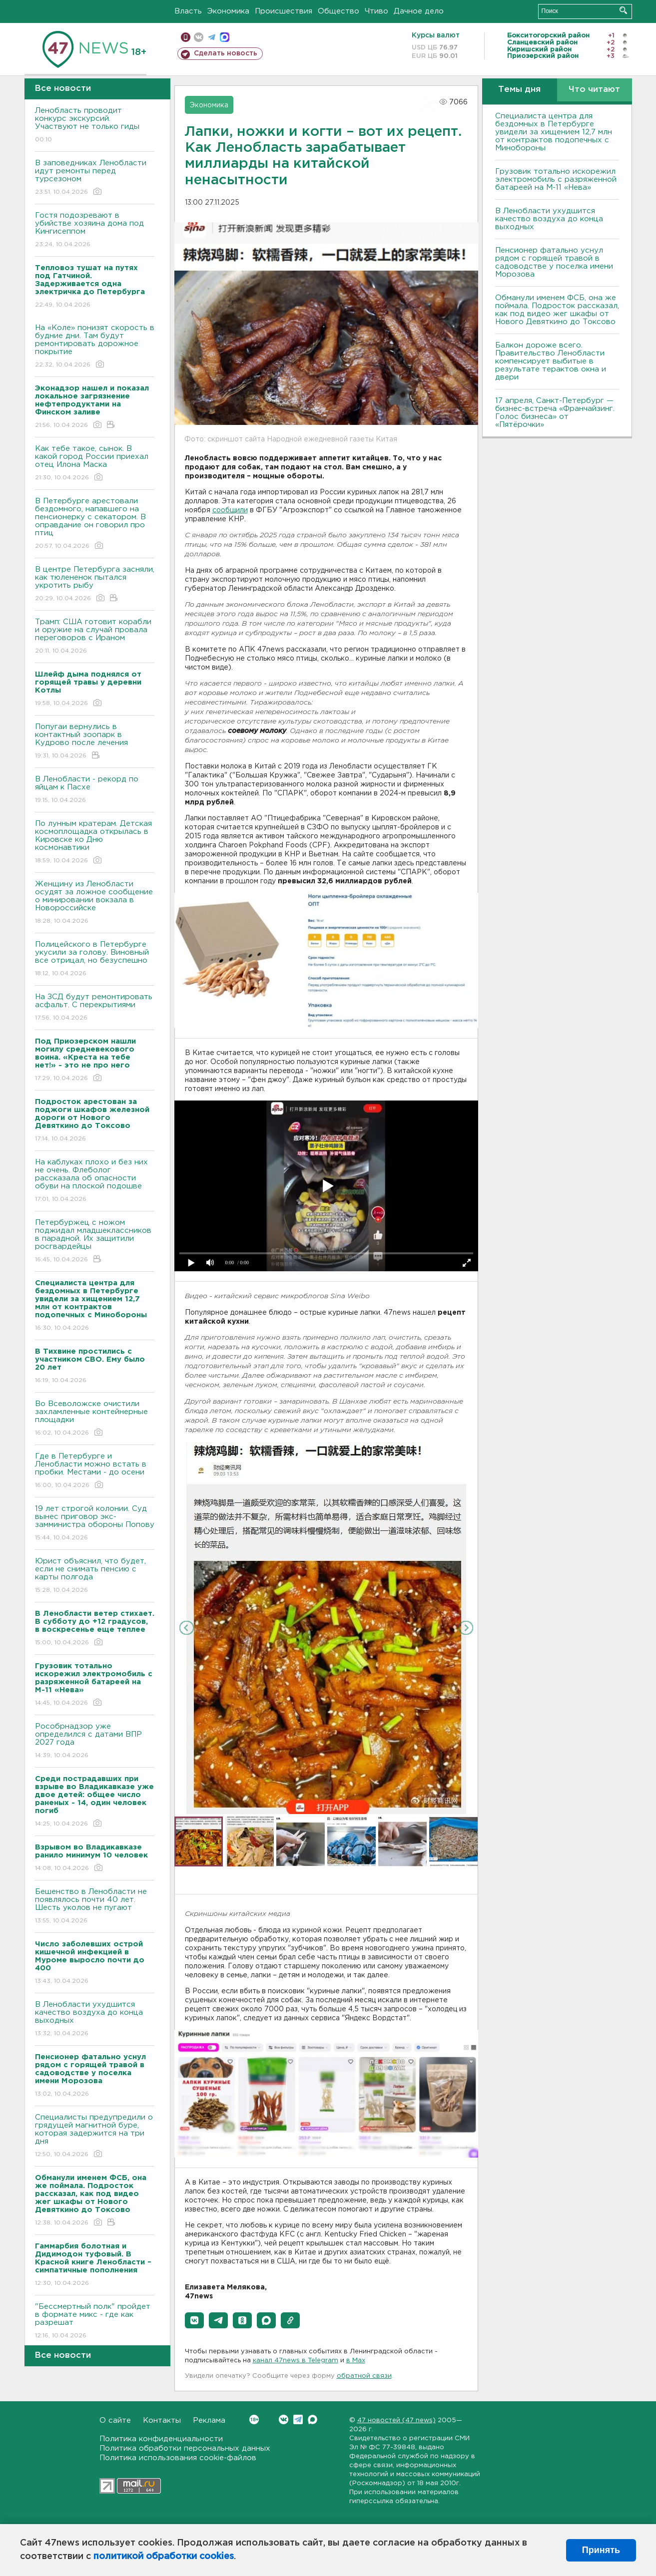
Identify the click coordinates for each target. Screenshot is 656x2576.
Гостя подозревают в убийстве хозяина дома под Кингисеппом (94, 230)
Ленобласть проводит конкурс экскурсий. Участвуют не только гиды (94, 125)
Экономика (228, 11)
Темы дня (519, 89)
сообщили (230, 510)
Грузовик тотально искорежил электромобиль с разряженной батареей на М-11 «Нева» (556, 179)
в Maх (355, 2360)
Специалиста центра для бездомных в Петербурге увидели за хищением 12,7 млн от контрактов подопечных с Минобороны (553, 132)
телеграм (211, 37)
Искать (623, 10)
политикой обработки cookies (163, 2557)
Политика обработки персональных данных (184, 2448)
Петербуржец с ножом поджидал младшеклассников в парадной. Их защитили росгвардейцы (94, 1241)
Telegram (298, 2419)
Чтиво (376, 11)
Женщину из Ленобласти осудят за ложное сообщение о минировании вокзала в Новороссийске (94, 903)
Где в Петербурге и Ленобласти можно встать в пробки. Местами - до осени (94, 1471)
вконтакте (198, 37)
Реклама (209, 2420)
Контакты (162, 2420)
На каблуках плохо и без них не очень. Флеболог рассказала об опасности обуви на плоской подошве (94, 1181)
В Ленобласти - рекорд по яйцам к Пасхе (94, 790)
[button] (194, 2320)
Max (312, 2419)
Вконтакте (254, 2419)
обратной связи (364, 2376)
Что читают (594, 89)
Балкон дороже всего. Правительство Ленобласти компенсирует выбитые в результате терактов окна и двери (550, 361)
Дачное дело (419, 11)
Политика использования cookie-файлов (177, 2458)
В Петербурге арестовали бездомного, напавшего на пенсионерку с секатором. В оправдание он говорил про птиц (94, 524)
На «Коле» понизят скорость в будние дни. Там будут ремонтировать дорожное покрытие (94, 347)
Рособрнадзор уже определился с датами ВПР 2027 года (94, 1741)
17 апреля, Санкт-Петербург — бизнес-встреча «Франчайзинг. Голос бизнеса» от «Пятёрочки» (555, 412)
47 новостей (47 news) (396, 2420)
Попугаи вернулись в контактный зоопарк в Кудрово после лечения (94, 742)
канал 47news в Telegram (295, 2360)
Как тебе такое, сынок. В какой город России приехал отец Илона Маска (94, 463)
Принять (601, 2550)
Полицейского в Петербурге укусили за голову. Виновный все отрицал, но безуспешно (94, 959)
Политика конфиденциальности (161, 2439)
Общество (338, 11)
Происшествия (283, 11)
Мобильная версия (185, 37)
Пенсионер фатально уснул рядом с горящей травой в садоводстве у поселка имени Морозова (554, 262)
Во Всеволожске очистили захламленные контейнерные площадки (94, 1419)
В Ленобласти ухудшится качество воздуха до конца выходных (94, 2019)
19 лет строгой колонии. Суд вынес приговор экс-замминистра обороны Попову (94, 1523)
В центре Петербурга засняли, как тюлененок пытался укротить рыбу (94, 584)
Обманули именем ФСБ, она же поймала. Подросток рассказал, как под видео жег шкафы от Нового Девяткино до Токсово (557, 310)
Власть (188, 11)
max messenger (224, 37)
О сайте (115, 2420)
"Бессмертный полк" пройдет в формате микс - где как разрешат (94, 2321)
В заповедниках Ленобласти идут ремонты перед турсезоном (94, 178)
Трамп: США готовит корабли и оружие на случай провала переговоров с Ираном (94, 637)
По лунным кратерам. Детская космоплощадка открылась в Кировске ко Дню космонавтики (94, 842)
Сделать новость (225, 53)
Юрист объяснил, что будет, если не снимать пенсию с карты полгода (94, 1576)
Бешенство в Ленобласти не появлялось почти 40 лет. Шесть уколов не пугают (94, 1906)
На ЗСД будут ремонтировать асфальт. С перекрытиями (94, 1008)
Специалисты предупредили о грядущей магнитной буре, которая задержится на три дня (94, 2136)
